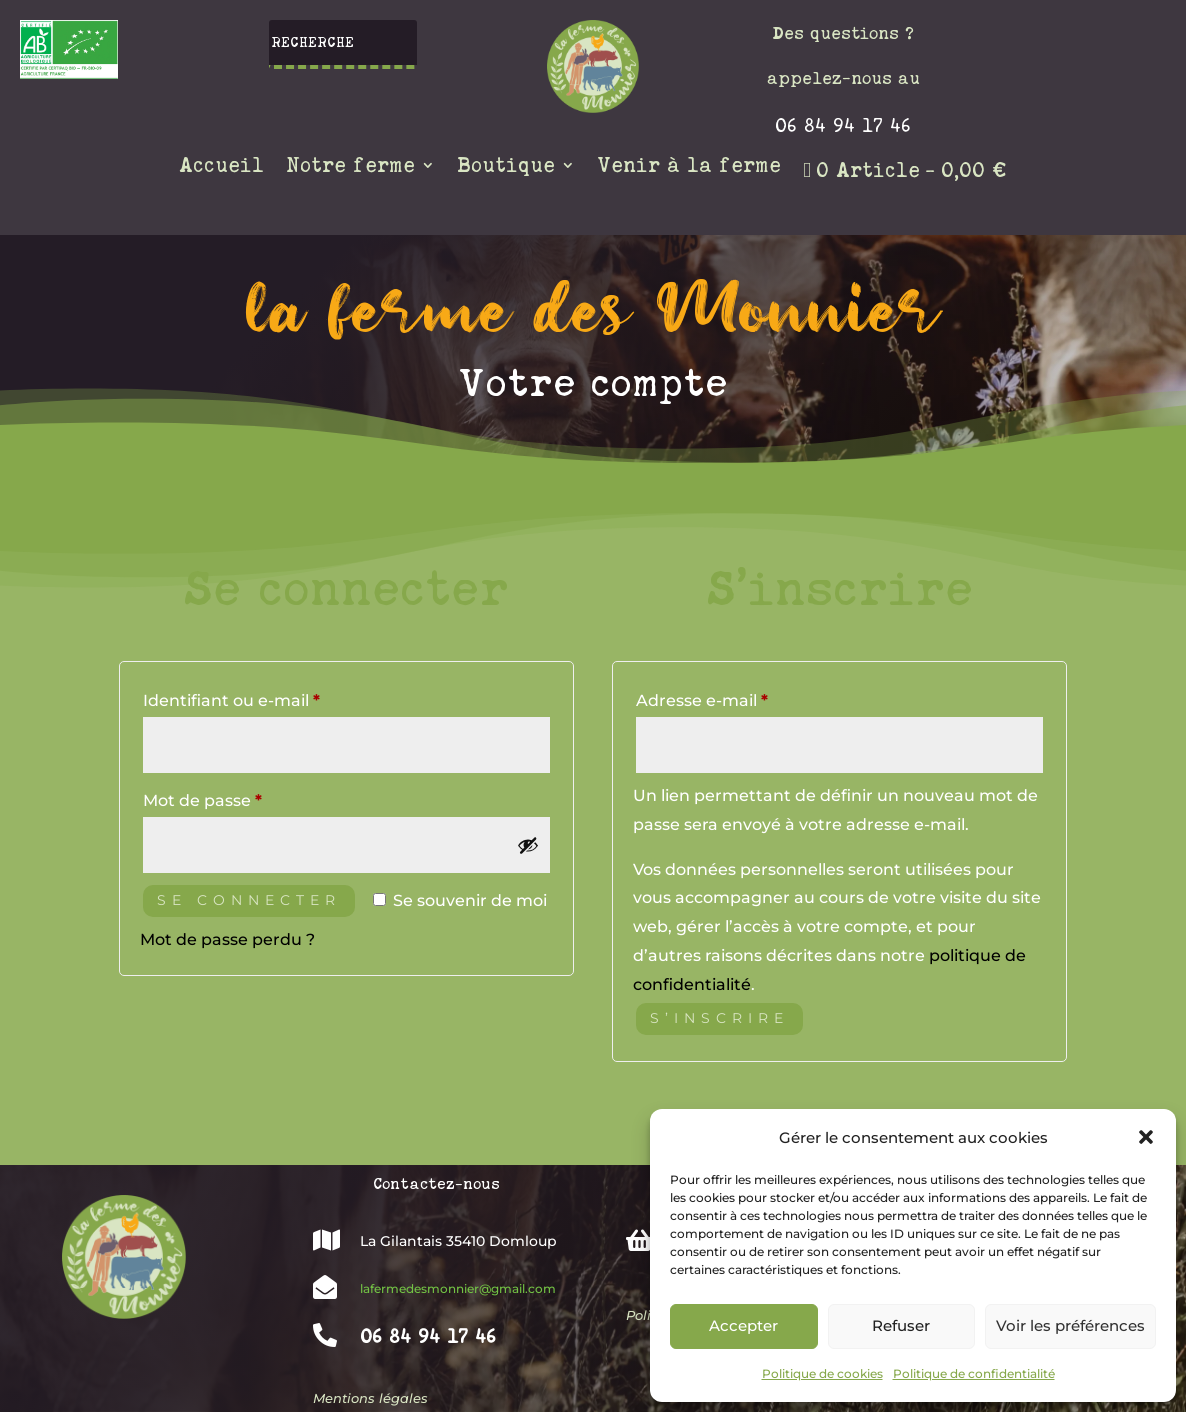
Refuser (901, 1325)
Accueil (221, 167)
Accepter (743, 1325)
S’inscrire (719, 1018)
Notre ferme (350, 167)
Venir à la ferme (689, 167)
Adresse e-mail (747, 697)
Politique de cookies (822, 1373)
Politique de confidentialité (974, 1373)
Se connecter (249, 900)
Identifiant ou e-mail (276, 697)
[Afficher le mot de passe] (528, 845)
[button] (1146, 1137)
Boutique (506, 167)
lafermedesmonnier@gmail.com (458, 1288)
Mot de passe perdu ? (227, 939)
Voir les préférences (1070, 1325)
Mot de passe (247, 797)
